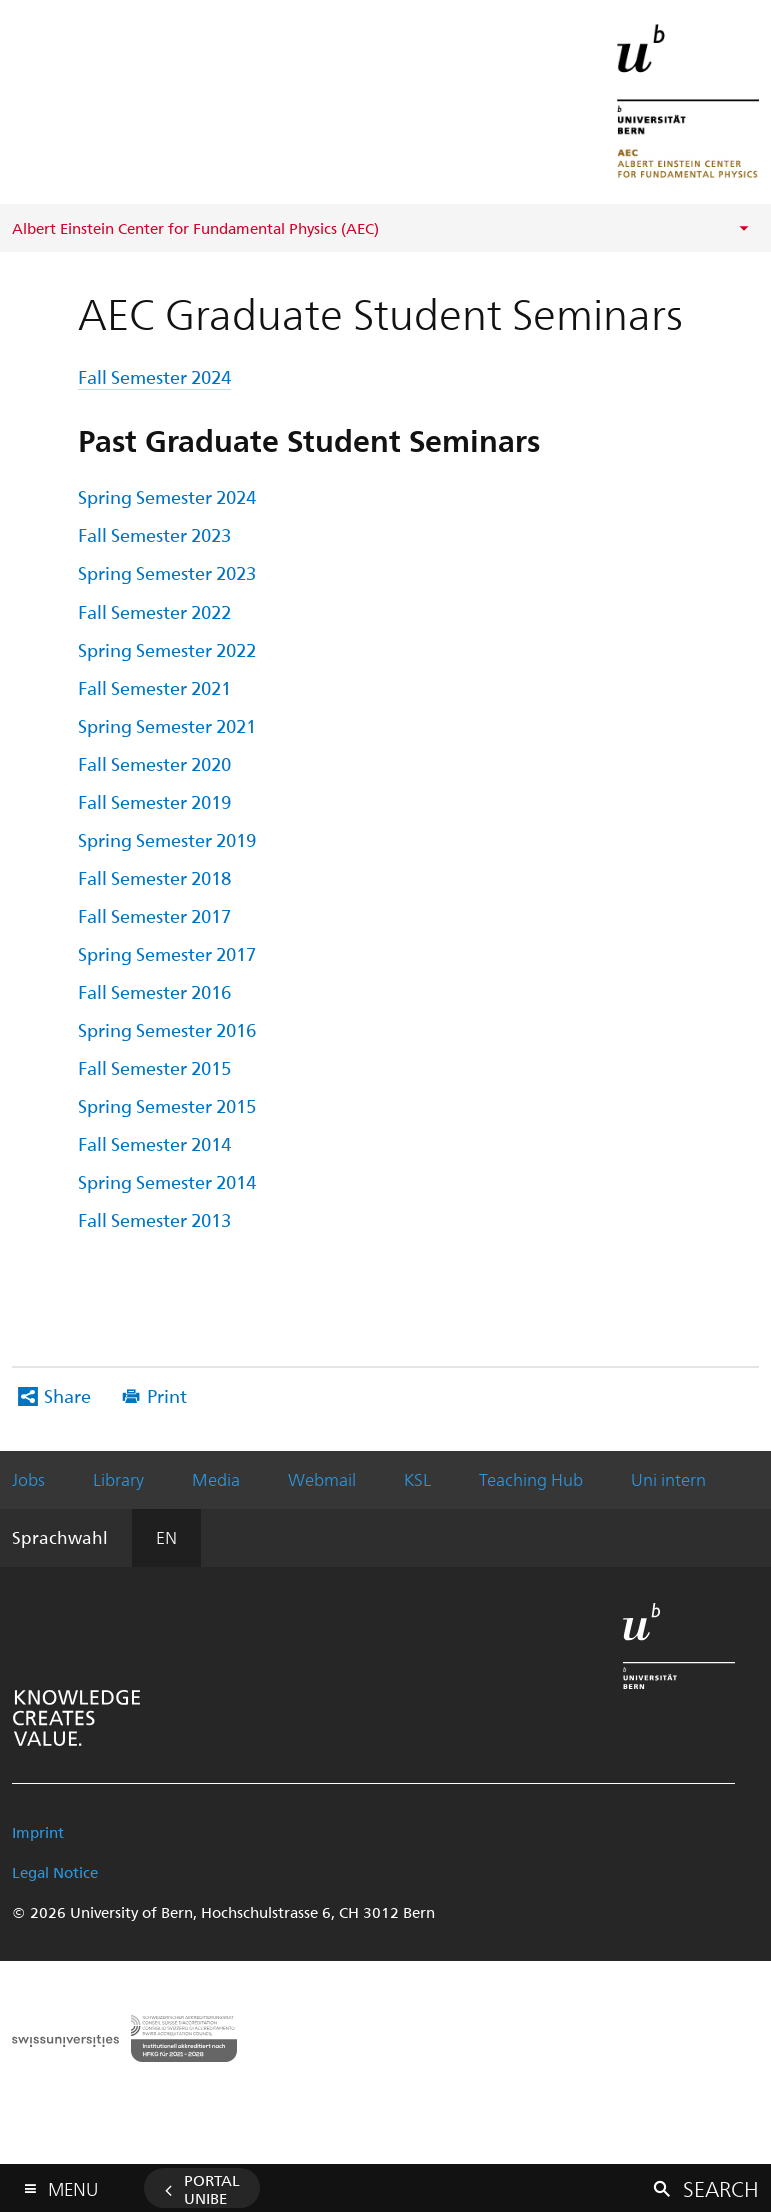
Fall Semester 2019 (154, 801)
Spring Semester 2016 (167, 1029)
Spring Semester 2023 (167, 572)
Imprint (38, 1832)
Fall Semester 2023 (154, 534)
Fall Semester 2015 (154, 1067)
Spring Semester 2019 (167, 839)
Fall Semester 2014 (154, 1143)
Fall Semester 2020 (154, 763)
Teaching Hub (531, 1479)
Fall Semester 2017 (154, 915)
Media (216, 1479)
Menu (73, 2184)
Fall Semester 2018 (154, 877)
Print (167, 1395)
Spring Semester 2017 (167, 953)
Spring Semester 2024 (167, 496)
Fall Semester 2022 (154, 611)
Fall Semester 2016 (154, 991)
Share (67, 1395)
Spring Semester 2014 (167, 1181)
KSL (417, 1479)
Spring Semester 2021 (167, 725)
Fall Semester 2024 (154, 376)
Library (118, 1479)
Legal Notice (55, 1872)
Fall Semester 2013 (154, 1219)
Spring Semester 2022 (167, 649)
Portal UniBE (212, 2189)
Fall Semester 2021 (154, 687)
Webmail (322, 1479)
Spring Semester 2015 (167, 1105)
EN (166, 1537)
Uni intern (668, 1479)
